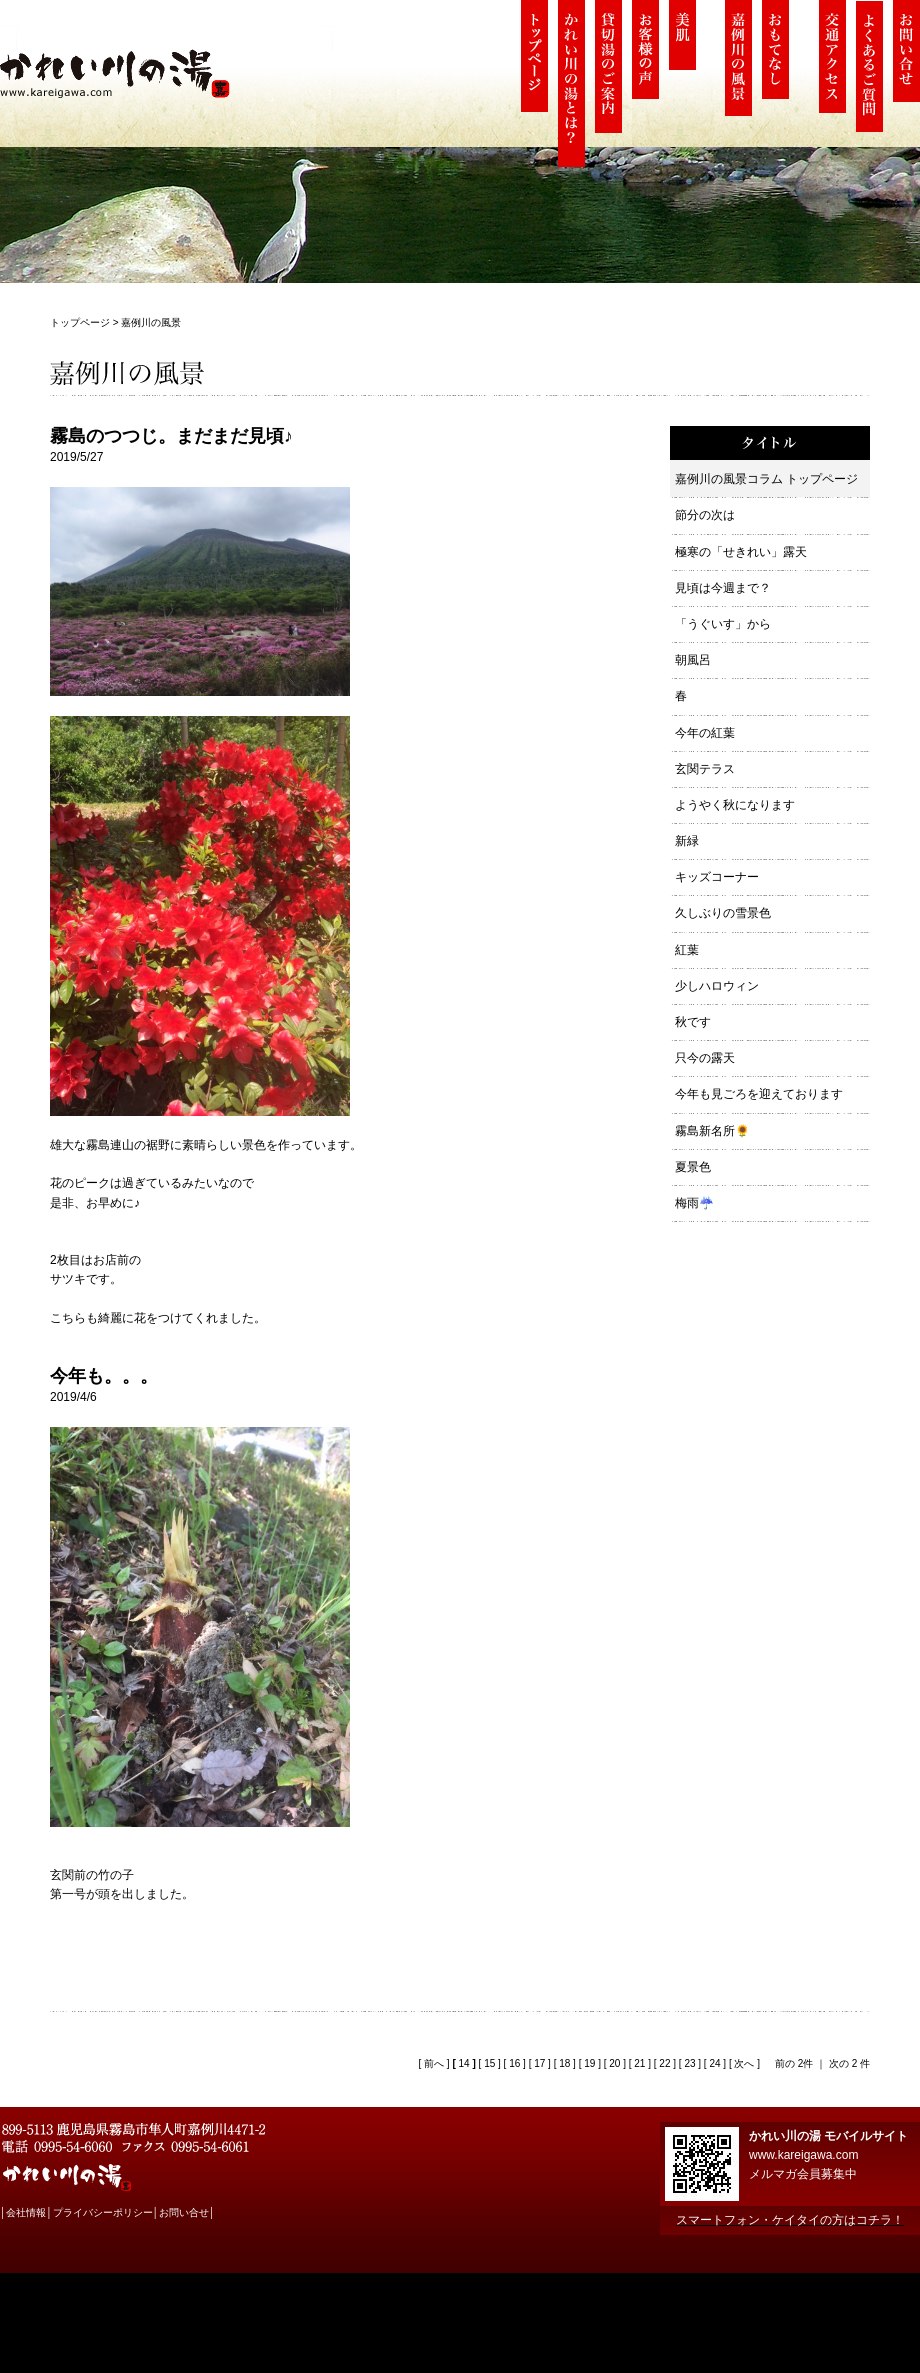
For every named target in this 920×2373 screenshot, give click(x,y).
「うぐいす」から (723, 624)
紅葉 (687, 950)
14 (464, 2063)
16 (514, 2063)
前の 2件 (794, 2063)
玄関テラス (705, 769)
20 (614, 2063)
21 (639, 2063)
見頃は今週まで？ (723, 588)
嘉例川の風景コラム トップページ (766, 479)
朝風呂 (693, 660)
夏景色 (693, 1167)
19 (589, 2063)
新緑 (687, 841)
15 (489, 2063)
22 (664, 2063)
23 (689, 2063)
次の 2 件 (849, 2063)
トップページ (80, 322)
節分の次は (705, 515)
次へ (743, 2063)
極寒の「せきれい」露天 (741, 552)
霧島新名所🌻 (712, 1131)
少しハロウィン (717, 986)
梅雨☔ (694, 1203)
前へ (432, 2063)
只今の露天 (705, 1058)
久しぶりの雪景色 (723, 913)
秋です (693, 1022)
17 (539, 2063)
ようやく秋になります (735, 805)
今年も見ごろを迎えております (759, 1094)
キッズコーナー (717, 877)
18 (564, 2063)
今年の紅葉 (705, 733)
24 (714, 2063)
